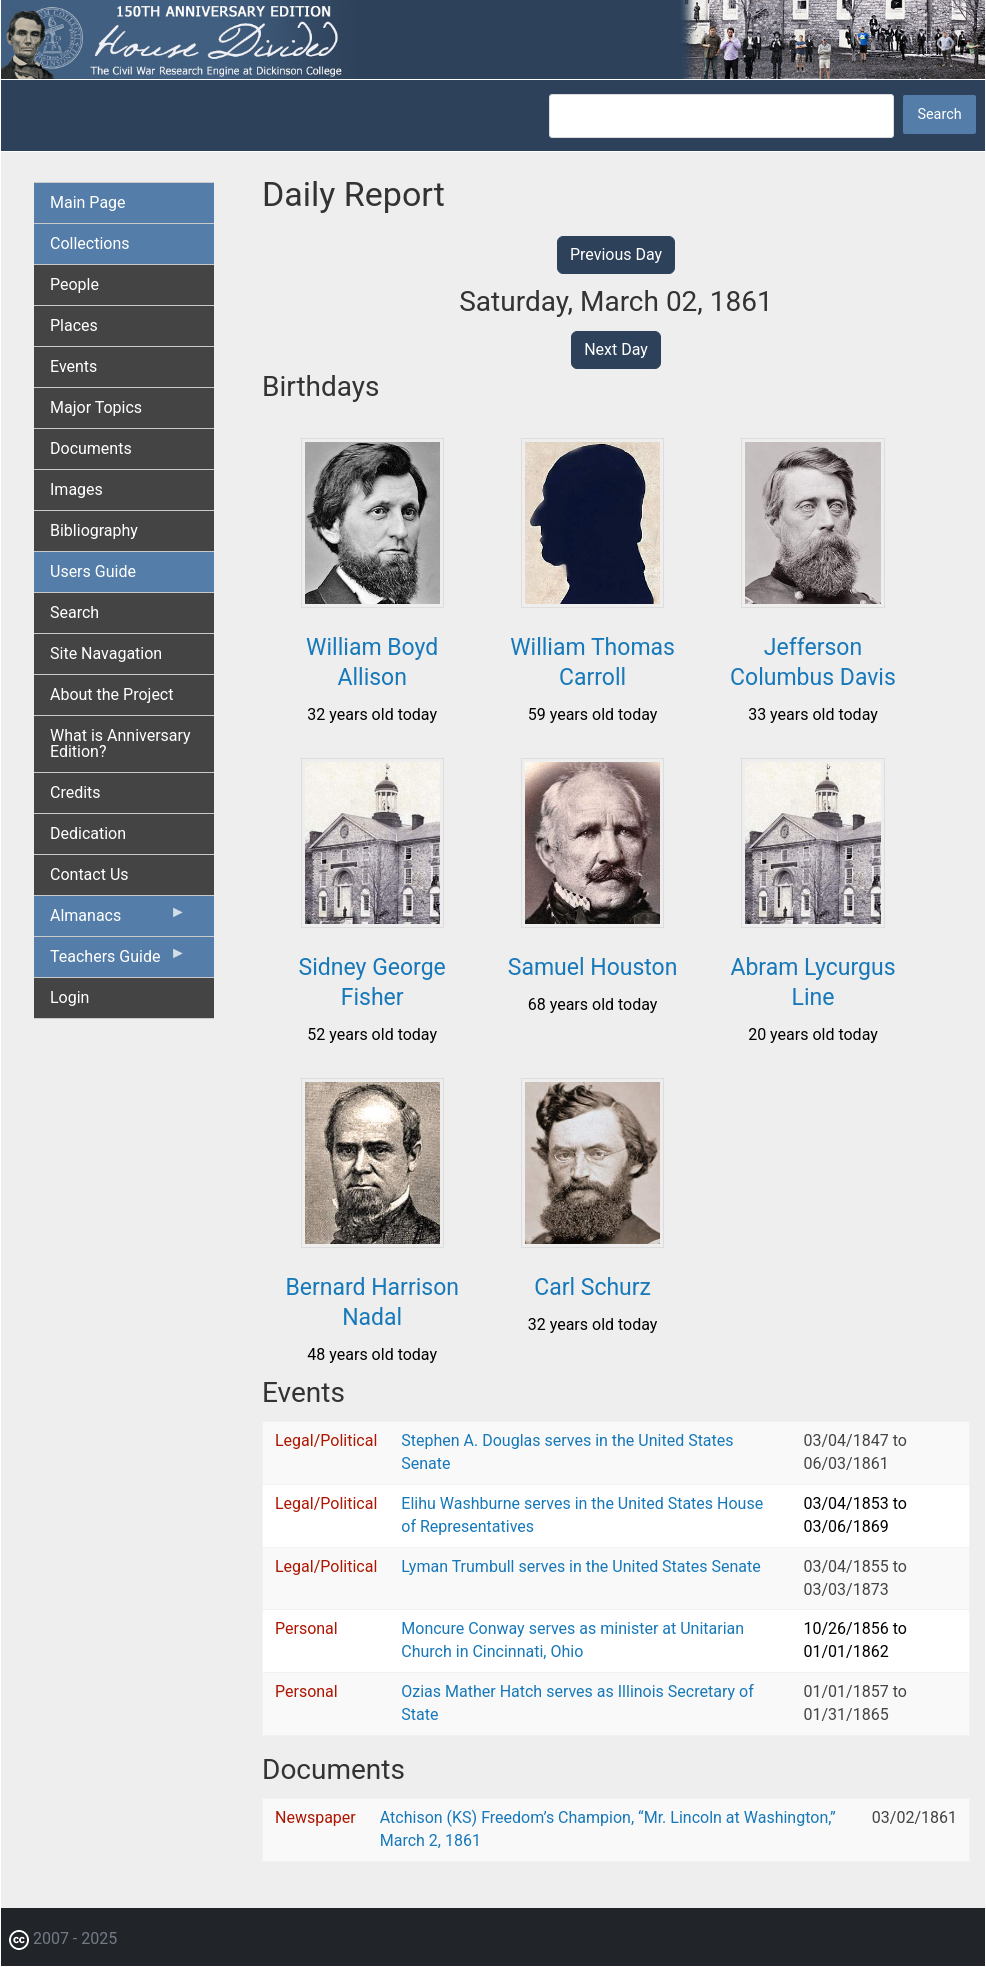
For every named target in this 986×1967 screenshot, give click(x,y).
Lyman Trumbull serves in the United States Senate (580, 1566)
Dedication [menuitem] (88, 833)
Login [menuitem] (69, 997)
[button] (372, 600)
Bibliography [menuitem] (94, 530)
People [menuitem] (74, 284)
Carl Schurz (592, 1287)
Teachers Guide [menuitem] (118, 961)
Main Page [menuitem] (88, 202)
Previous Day (616, 254)
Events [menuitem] (73, 366)
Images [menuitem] (76, 489)
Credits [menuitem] (75, 792)
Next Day (616, 349)
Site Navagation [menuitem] (106, 653)
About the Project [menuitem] (111, 694)
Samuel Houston (593, 967)
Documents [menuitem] (91, 448)
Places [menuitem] (74, 325)
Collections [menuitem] (90, 243)
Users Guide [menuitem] (93, 571)
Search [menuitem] (74, 612)
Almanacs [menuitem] (118, 920)
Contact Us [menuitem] (89, 874)
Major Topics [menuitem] (96, 407)
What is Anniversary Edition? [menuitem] (120, 743)
